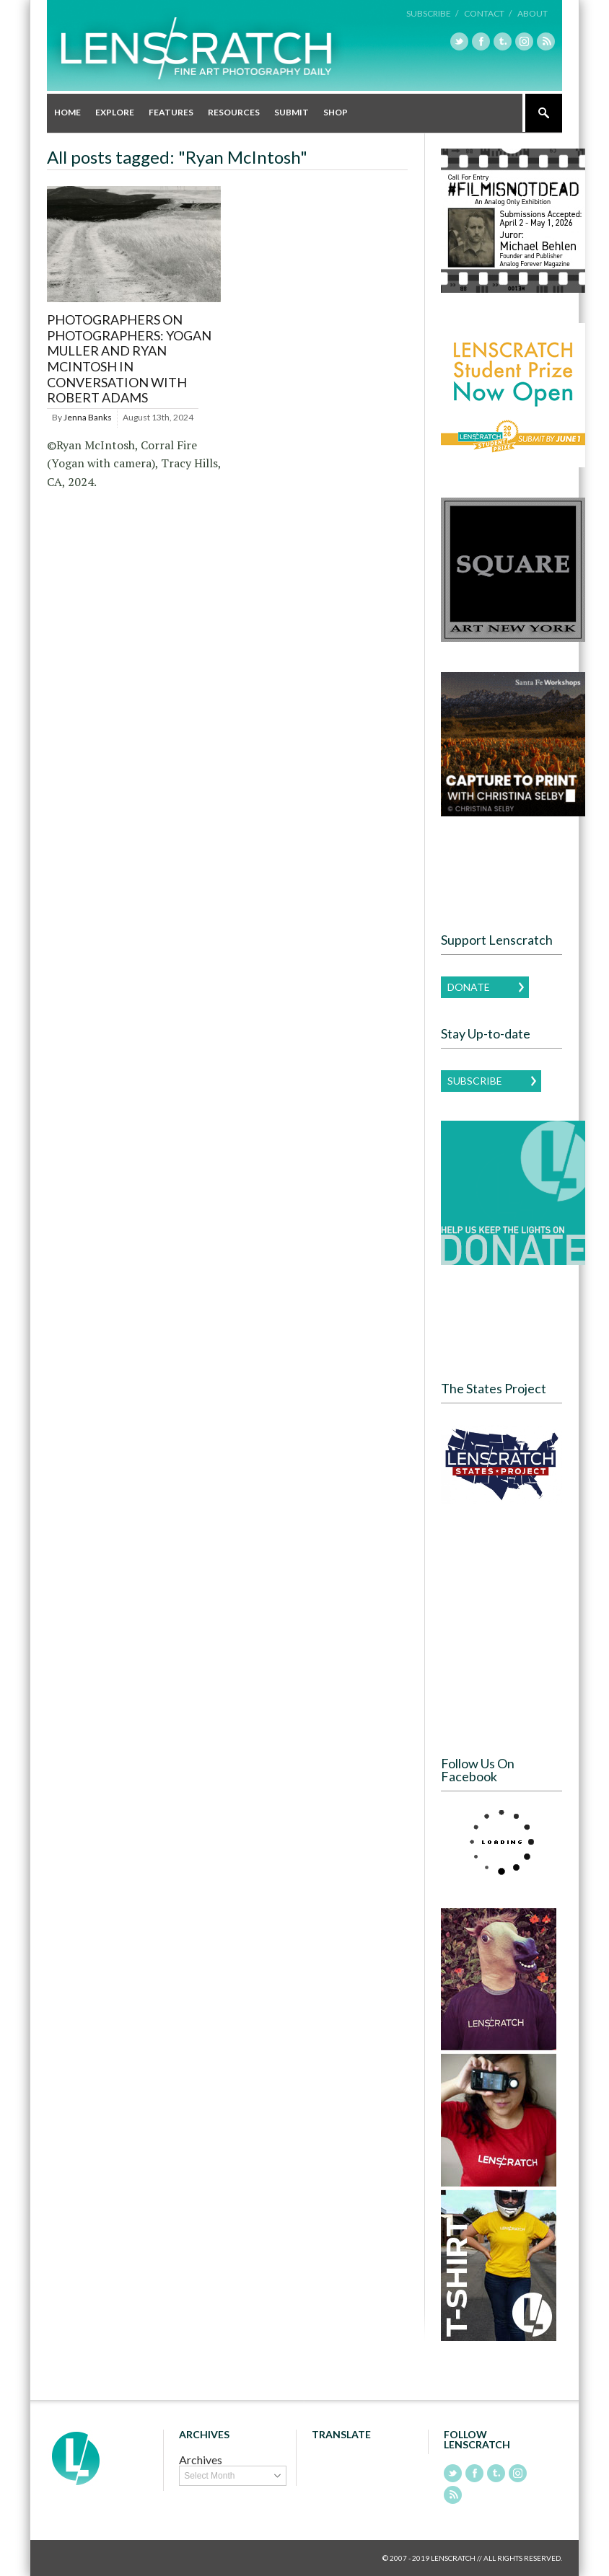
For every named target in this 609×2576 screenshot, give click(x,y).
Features (171, 112)
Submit (291, 112)
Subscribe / (432, 13)
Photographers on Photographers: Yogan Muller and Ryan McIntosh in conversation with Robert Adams (129, 358)
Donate (468, 987)
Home (67, 112)
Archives (200, 2459)
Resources (234, 112)
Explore (114, 112)
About (532, 13)
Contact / (488, 13)
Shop (335, 112)
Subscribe (474, 1081)
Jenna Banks (87, 417)
